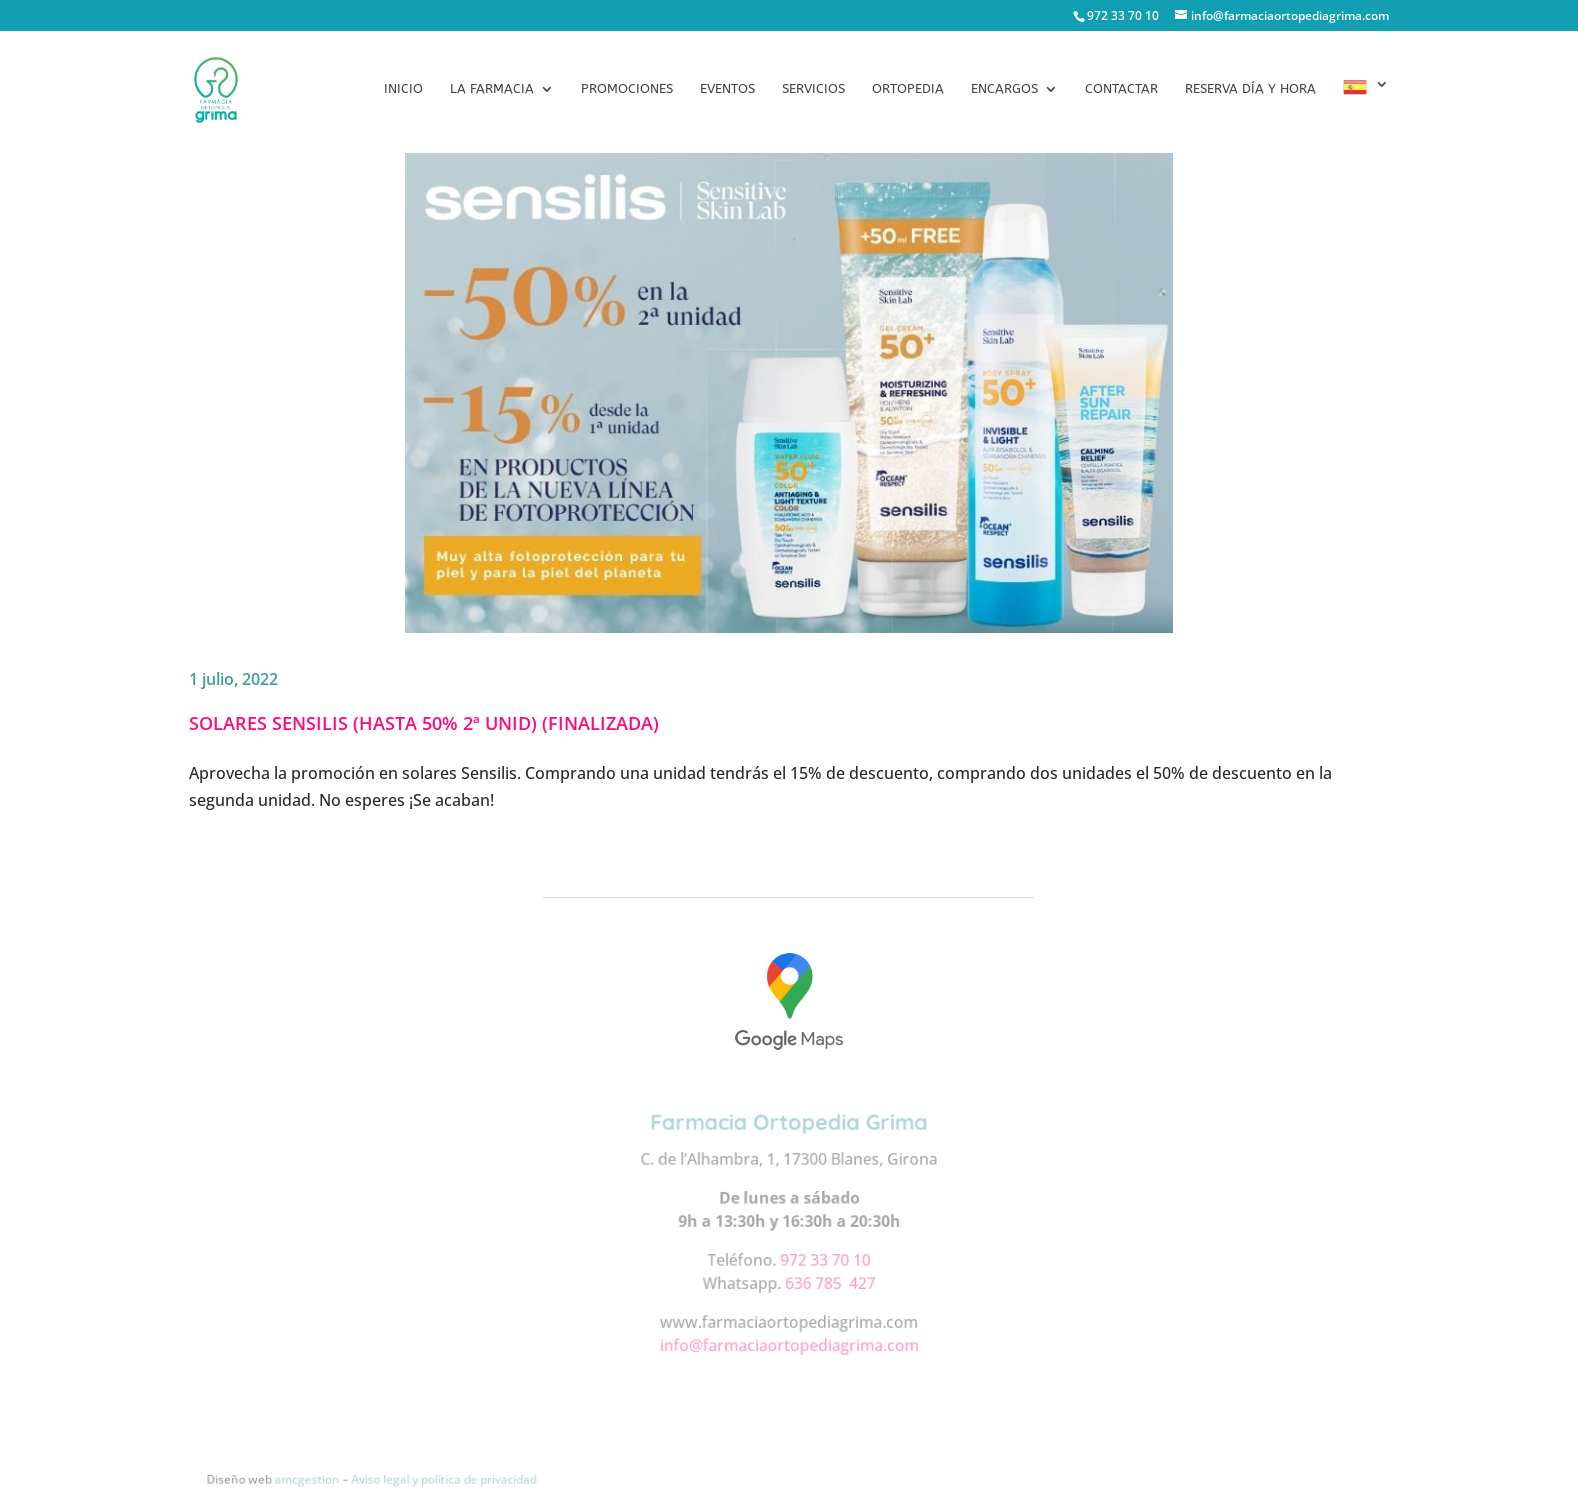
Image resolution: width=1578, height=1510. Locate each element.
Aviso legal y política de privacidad (448, 1478)
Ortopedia (908, 89)
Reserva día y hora (1250, 89)
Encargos (1004, 89)
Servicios (813, 89)
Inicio (403, 89)
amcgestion (313, 1478)
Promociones (627, 89)
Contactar (1121, 89)
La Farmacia (492, 89)
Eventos (727, 89)
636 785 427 (829, 1281)
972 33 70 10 (824, 1258)
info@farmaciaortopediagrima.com (789, 1343)
